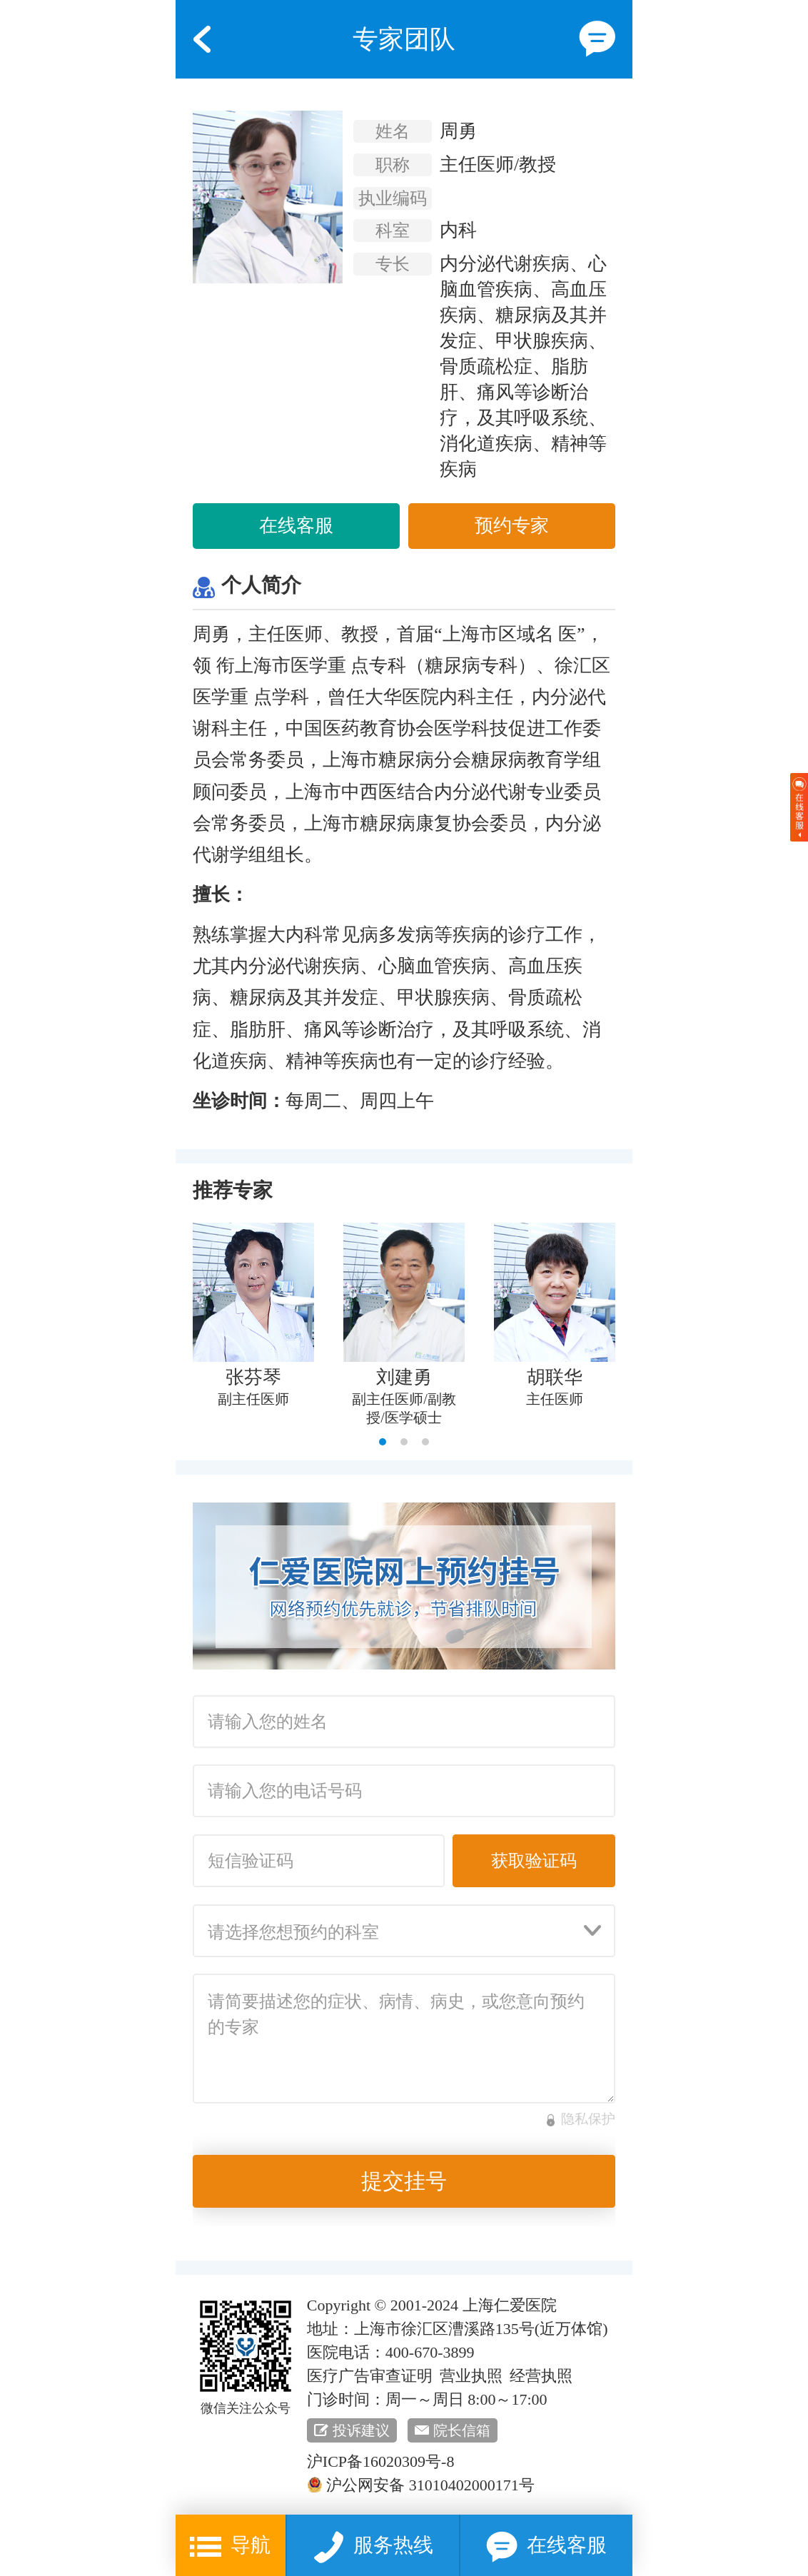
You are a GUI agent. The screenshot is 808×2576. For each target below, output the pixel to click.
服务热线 (373, 2547)
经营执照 (541, 2376)
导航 (230, 2547)
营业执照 (471, 2376)
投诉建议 (361, 2430)
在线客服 (296, 525)
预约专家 (512, 525)
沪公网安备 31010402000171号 (421, 2485)
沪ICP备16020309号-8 (381, 2461)
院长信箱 (461, 2430)
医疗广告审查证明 (370, 2376)
